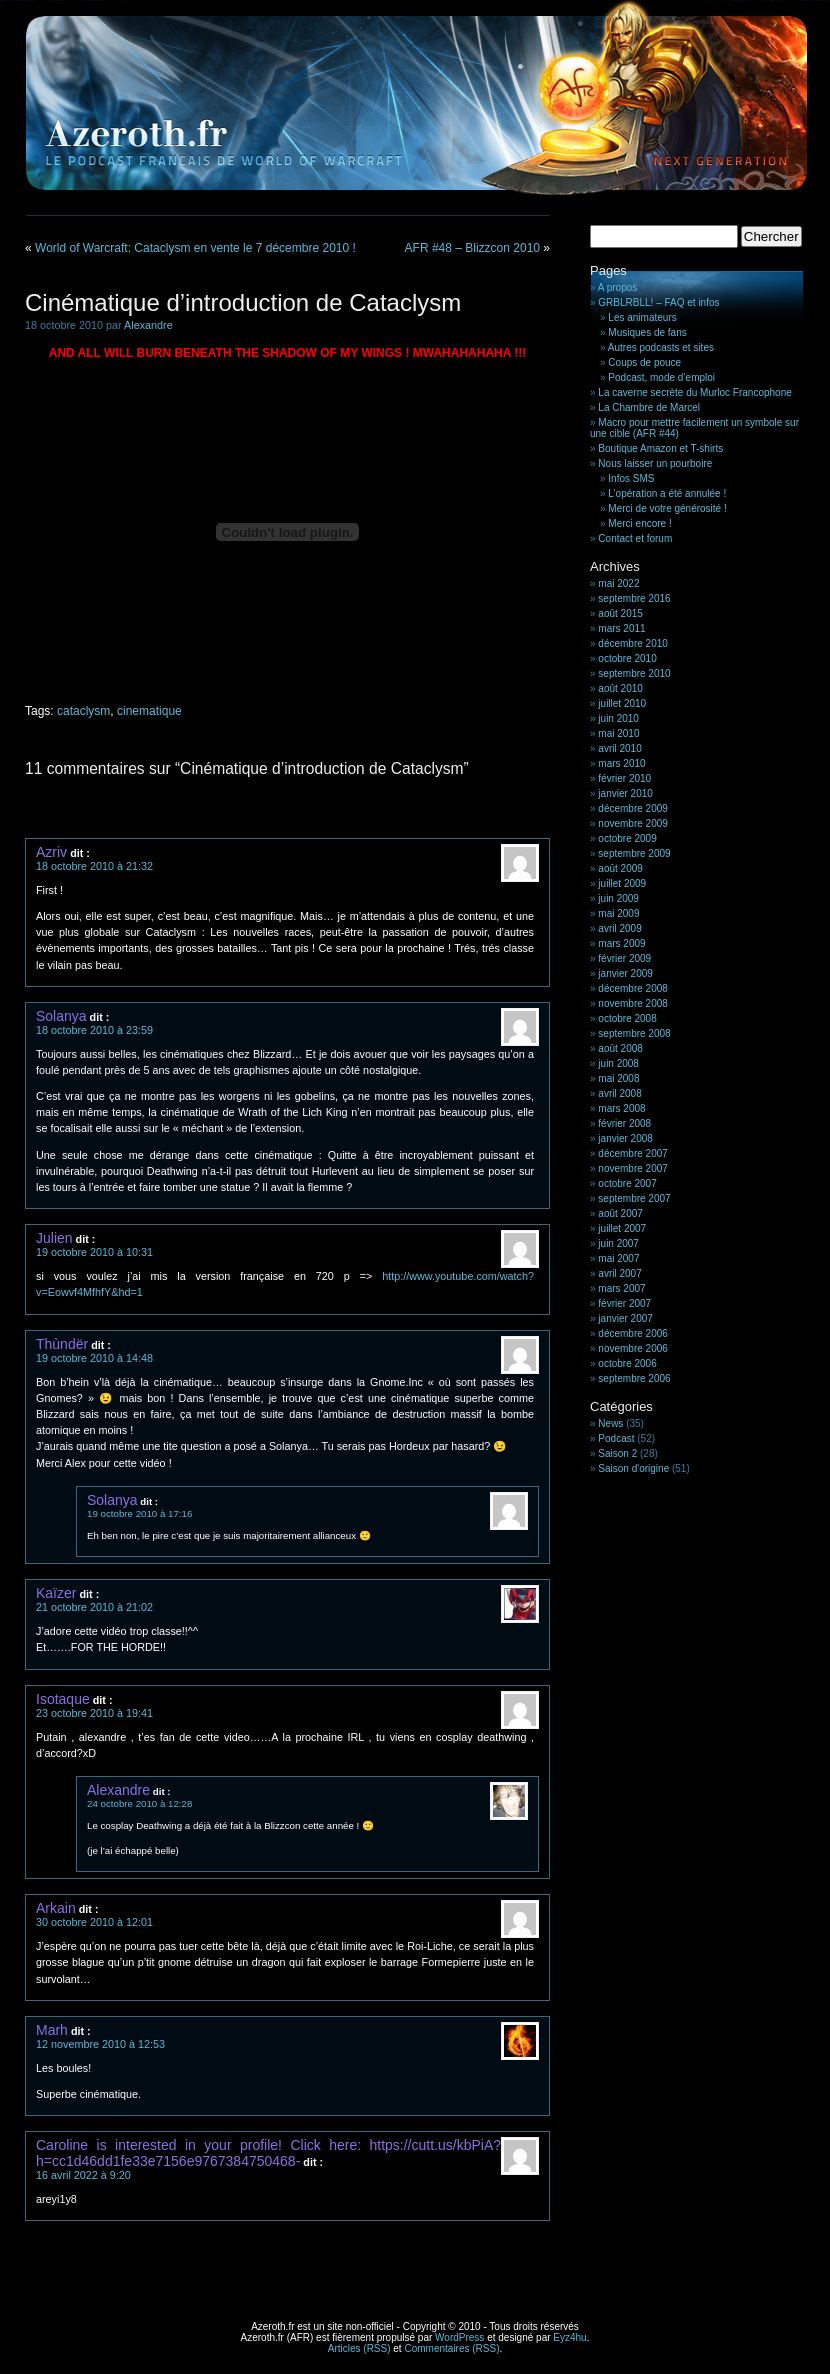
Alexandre (148, 325)
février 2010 (624, 778)
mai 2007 (618, 1258)
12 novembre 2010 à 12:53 (100, 2044)
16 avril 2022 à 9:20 (83, 2175)
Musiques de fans (647, 332)
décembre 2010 (633, 643)
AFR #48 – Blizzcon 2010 (472, 248)
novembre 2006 (633, 1348)
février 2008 (624, 1123)
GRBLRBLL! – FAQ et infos (658, 302)
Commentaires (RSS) (451, 2348)
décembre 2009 (633, 808)
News (610, 1423)
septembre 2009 (634, 853)
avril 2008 (619, 1093)
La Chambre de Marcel (649, 407)
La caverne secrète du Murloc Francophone (694, 392)
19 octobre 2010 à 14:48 (94, 1358)
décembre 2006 (633, 1333)
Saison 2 (617, 1453)
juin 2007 (618, 1243)
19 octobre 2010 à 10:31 (94, 1252)
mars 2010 (621, 763)
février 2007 (624, 1303)
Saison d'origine (633, 1468)
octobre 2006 (627, 1363)
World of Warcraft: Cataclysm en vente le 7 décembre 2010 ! (195, 248)
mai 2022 (618, 583)
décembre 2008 (633, 988)
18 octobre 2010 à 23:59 (94, 1030)
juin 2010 (618, 718)
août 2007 (620, 1213)
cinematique (149, 711)
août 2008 (620, 1048)
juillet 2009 (622, 883)
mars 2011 (621, 628)
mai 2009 (618, 913)
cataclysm (83, 711)
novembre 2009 (633, 823)
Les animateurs (642, 317)
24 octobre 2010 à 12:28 (139, 1803)
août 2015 (620, 613)
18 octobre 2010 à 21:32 (94, 866)
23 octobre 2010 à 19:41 (94, 1713)
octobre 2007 (627, 1183)
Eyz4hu (569, 2337)
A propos (617, 287)
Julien (54, 1238)
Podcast (616, 1438)
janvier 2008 (625, 1138)
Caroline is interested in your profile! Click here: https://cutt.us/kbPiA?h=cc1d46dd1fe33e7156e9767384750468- (268, 2153)
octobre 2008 (627, 1018)
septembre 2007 (634, 1198)
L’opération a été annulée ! (667, 493)
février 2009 (624, 958)
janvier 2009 (625, 973)
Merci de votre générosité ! (667, 508)
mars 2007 (621, 1288)
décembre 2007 (633, 1153)
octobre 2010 (627, 658)
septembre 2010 (634, 673)
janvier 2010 (625, 793)
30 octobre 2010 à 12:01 (94, 1922)
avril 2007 (619, 1273)
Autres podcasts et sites (661, 347)
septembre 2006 (634, 1378)
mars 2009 (621, 943)
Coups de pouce (644, 362)
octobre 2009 (627, 838)
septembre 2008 (634, 1033)
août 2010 (620, 688)
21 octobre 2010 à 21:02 (94, 1607)
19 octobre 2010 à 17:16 (139, 1513)
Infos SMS (631, 478)
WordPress (459, 2337)
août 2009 (620, 868)
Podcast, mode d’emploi (661, 377)
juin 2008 (618, 1063)
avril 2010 (619, 748)
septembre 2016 (634, 598)
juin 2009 (618, 898)
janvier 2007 (625, 1318)
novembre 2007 (633, 1168)
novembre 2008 (633, 1003)
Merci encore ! (639, 523)
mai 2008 (618, 1078)
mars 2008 (621, 1108)
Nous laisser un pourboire (655, 463)
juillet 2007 (622, 1228)
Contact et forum (635, 538)
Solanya (61, 1016)
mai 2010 (618, 733)
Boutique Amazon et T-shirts (660, 448)
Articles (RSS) (359, 2348)
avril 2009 (619, 928)
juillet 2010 (622, 703)
